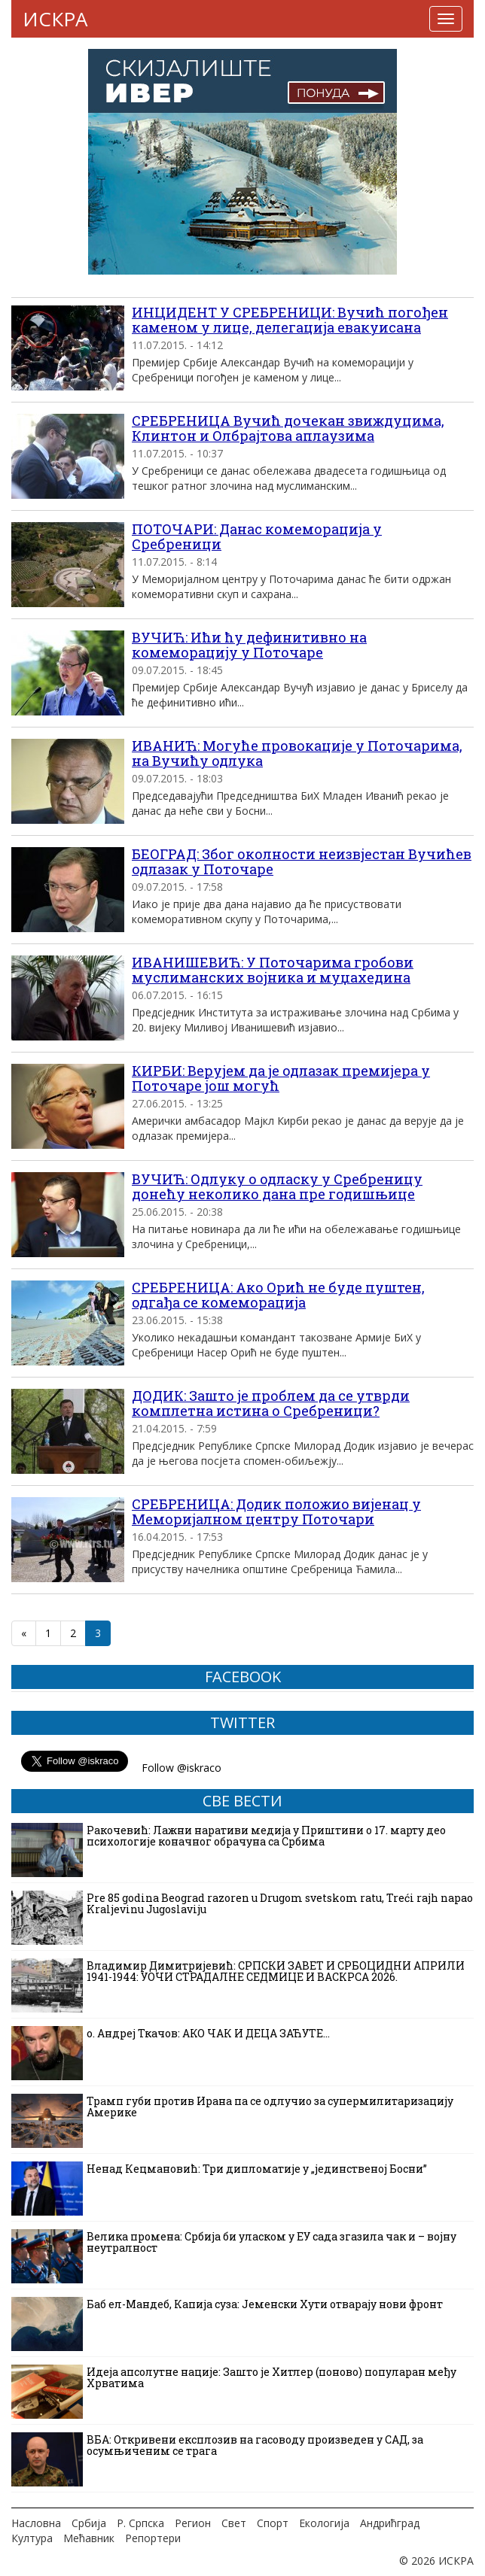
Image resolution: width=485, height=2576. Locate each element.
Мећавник (88, 2538)
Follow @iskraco (181, 1767)
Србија (89, 2523)
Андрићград (389, 2523)
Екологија (324, 2523)
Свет (233, 2523)
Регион (193, 2523)
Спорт (272, 2523)
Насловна (36, 2523)
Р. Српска (140, 2523)
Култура (32, 2538)
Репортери (153, 2538)
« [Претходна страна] (23, 1633)
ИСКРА (55, 18)
